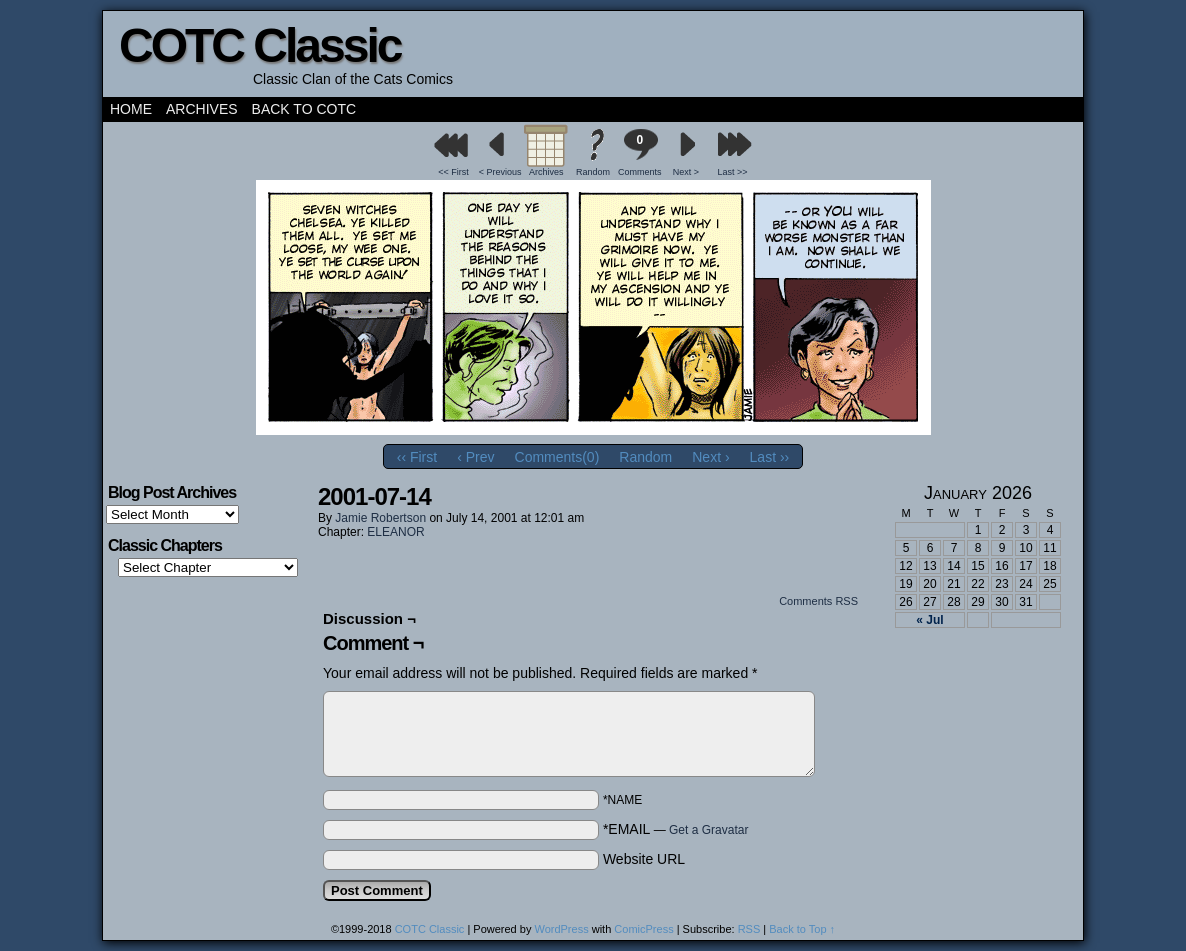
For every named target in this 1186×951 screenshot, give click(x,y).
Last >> (733, 172)
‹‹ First (417, 457)
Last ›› (770, 457)
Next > (686, 172)
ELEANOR (395, 532)
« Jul (929, 620)
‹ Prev (475, 457)
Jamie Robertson (380, 518)
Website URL (644, 859)
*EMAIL (676, 829)
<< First (453, 172)
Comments (640, 152)
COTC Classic (259, 45)
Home (131, 109)
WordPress (561, 929)
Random (593, 172)
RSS (749, 929)
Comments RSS (818, 601)
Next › (710, 457)
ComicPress (643, 929)
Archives (202, 109)
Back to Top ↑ (802, 929)
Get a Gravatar (708, 830)
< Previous (500, 172)
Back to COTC (304, 109)
